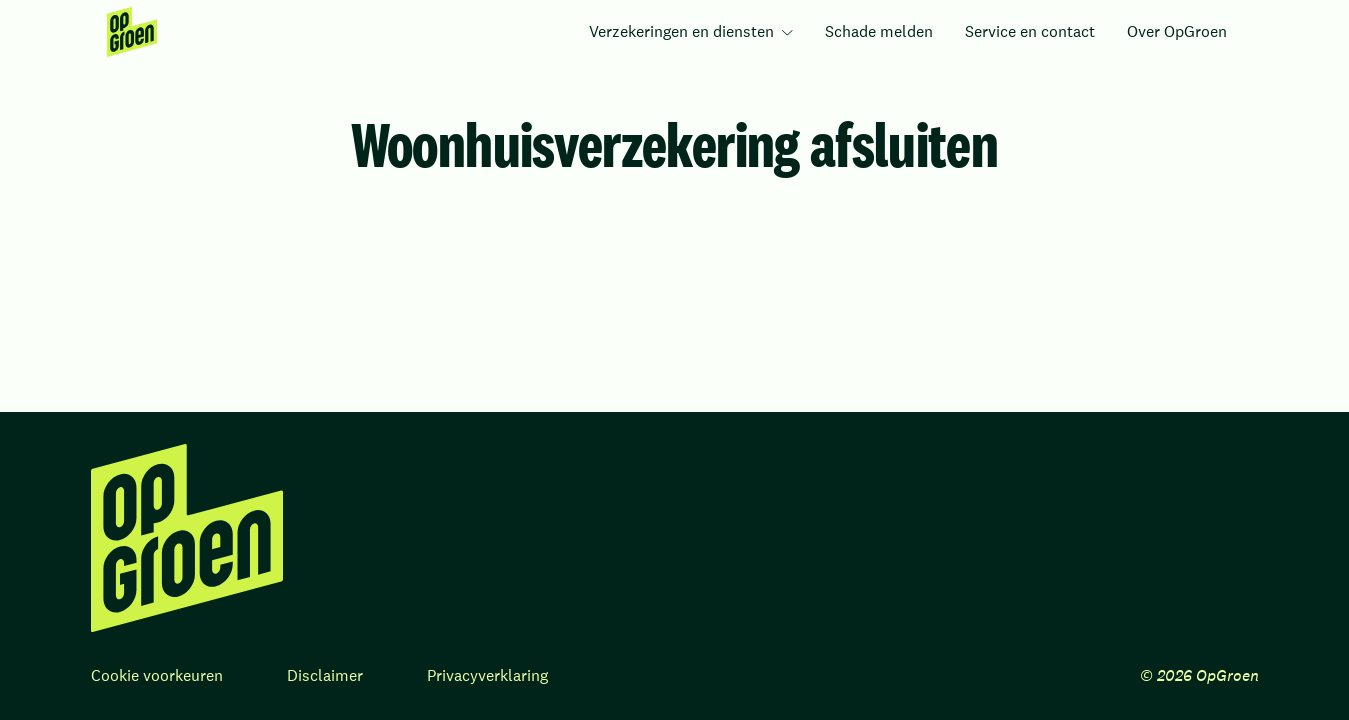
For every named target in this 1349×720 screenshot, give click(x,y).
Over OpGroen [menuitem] (1177, 31)
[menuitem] (132, 32)
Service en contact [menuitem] (1030, 31)
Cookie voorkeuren (157, 675)
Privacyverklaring (487, 675)
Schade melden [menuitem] (879, 31)
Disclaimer (325, 675)
